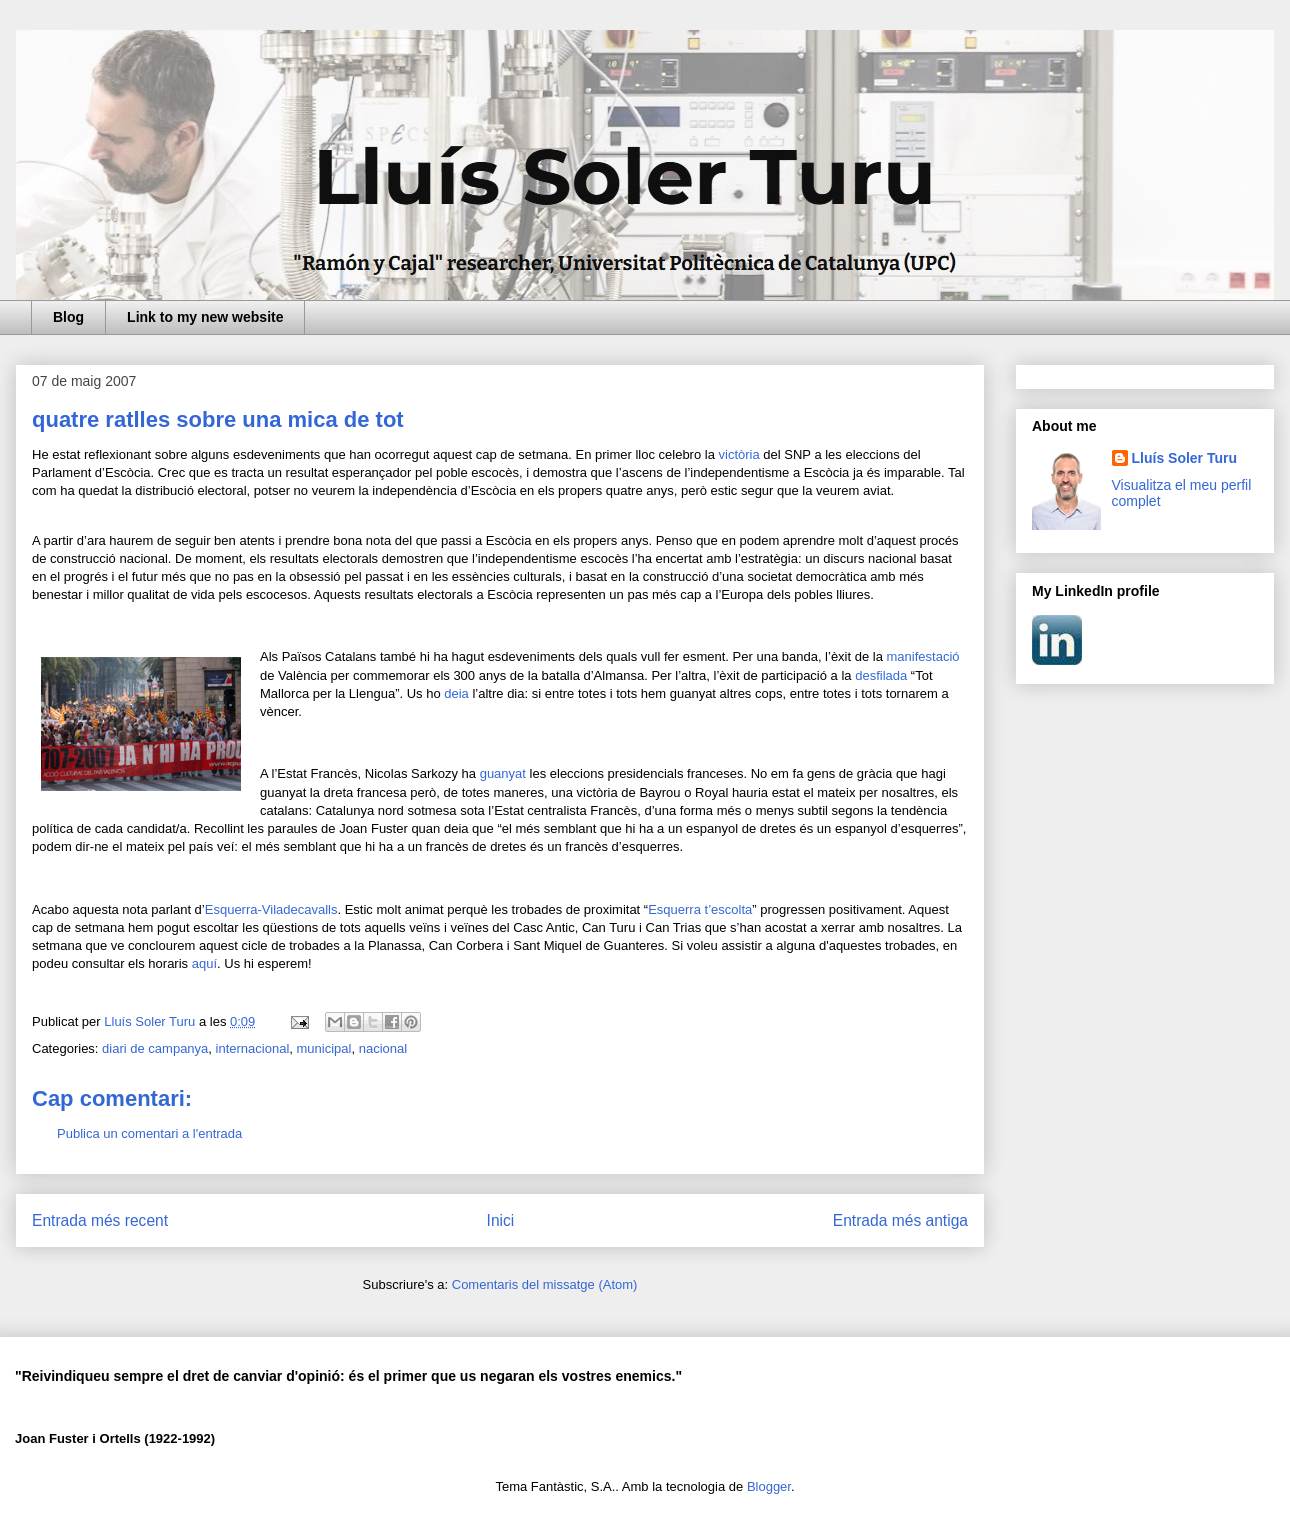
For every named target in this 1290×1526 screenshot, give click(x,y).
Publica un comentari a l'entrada (149, 1133)
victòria (739, 454)
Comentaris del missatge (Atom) (545, 1284)
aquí (204, 963)
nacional (383, 1048)
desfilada (881, 675)
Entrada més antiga (900, 1220)
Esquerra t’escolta (700, 909)
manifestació (923, 656)
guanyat (503, 773)
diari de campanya (155, 1048)
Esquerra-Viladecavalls (271, 909)
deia (456, 693)
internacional (253, 1048)
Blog (68, 317)
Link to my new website (205, 317)
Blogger (769, 1486)
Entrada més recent (100, 1220)
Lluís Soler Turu (1185, 458)
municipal (324, 1048)
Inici (501, 1220)
